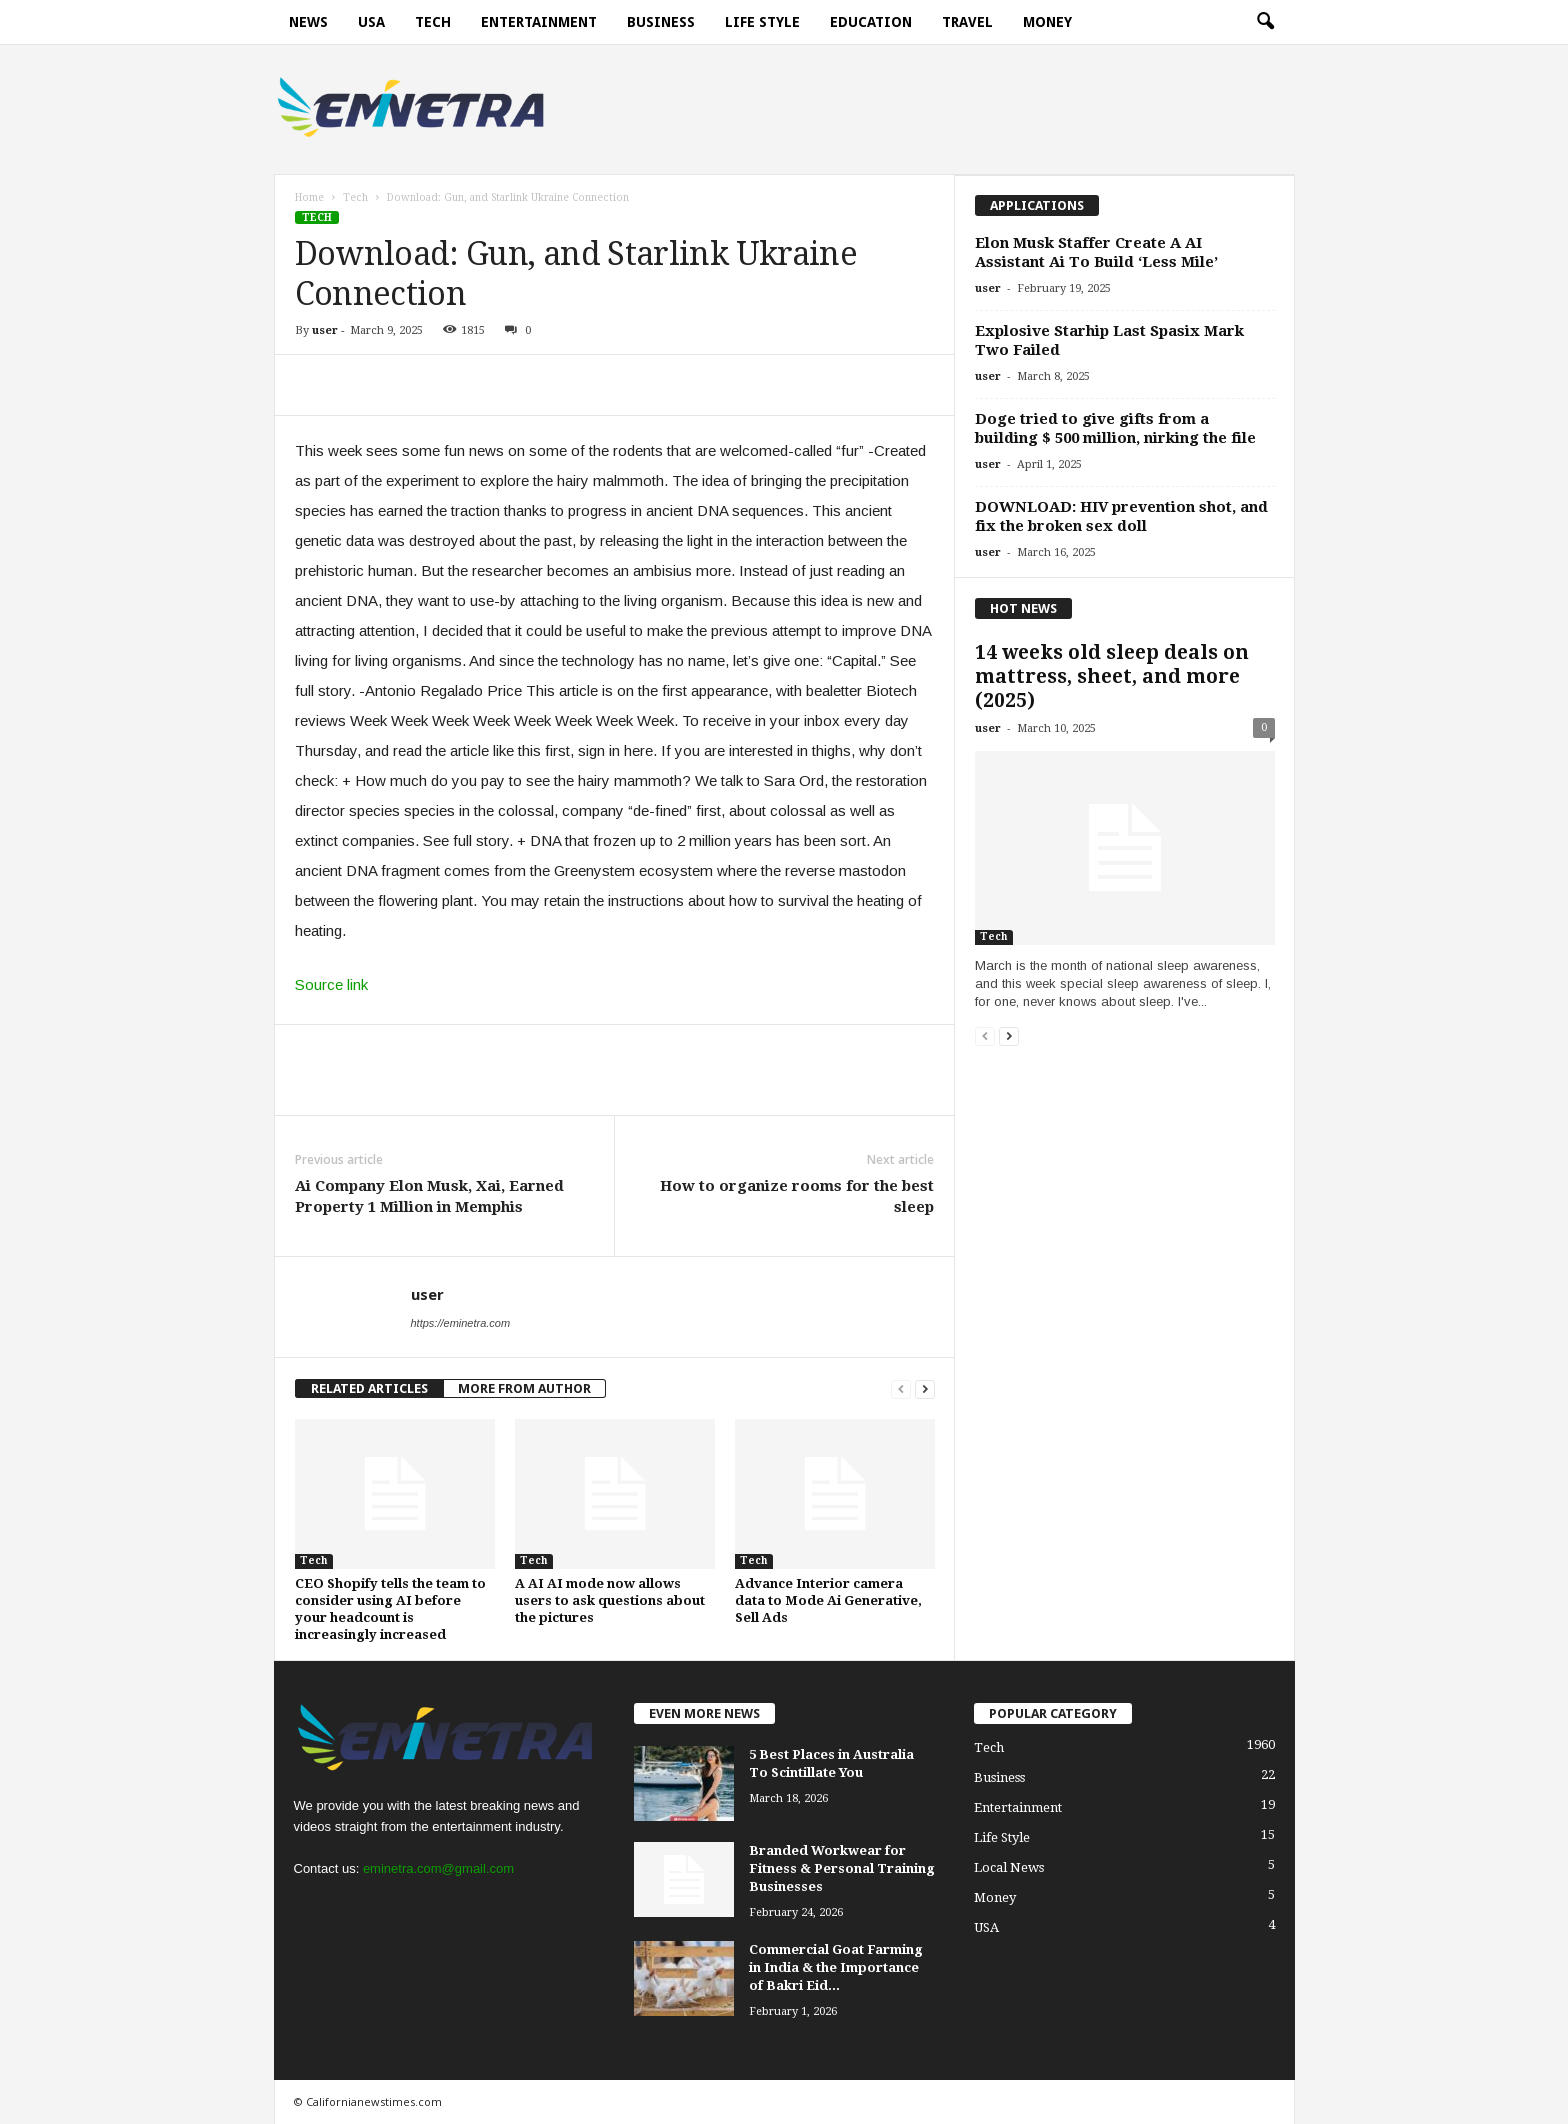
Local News (1009, 1867)
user (325, 330)
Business (661, 22)
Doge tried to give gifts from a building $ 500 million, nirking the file (1115, 428)
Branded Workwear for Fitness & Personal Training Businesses (842, 1868)
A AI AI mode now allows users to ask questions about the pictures (610, 1600)
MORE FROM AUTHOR (524, 1388)
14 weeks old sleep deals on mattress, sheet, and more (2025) (1112, 676)
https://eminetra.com (461, 1323)
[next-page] (925, 1388)
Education (871, 22)
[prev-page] (901, 1388)
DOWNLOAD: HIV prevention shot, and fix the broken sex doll (1121, 516)
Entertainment (539, 22)
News (308, 22)
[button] (1265, 22)
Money (1047, 22)
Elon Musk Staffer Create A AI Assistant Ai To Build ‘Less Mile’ (1096, 252)
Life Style (762, 22)
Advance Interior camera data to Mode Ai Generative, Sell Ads (828, 1600)
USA (371, 22)
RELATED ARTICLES (369, 1388)
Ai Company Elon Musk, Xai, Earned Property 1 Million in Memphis (429, 1196)
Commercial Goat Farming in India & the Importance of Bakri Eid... (836, 1967)
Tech (433, 22)
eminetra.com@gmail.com (438, 1868)
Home (309, 197)
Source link (331, 984)
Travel (967, 22)
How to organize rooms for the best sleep (797, 1196)
